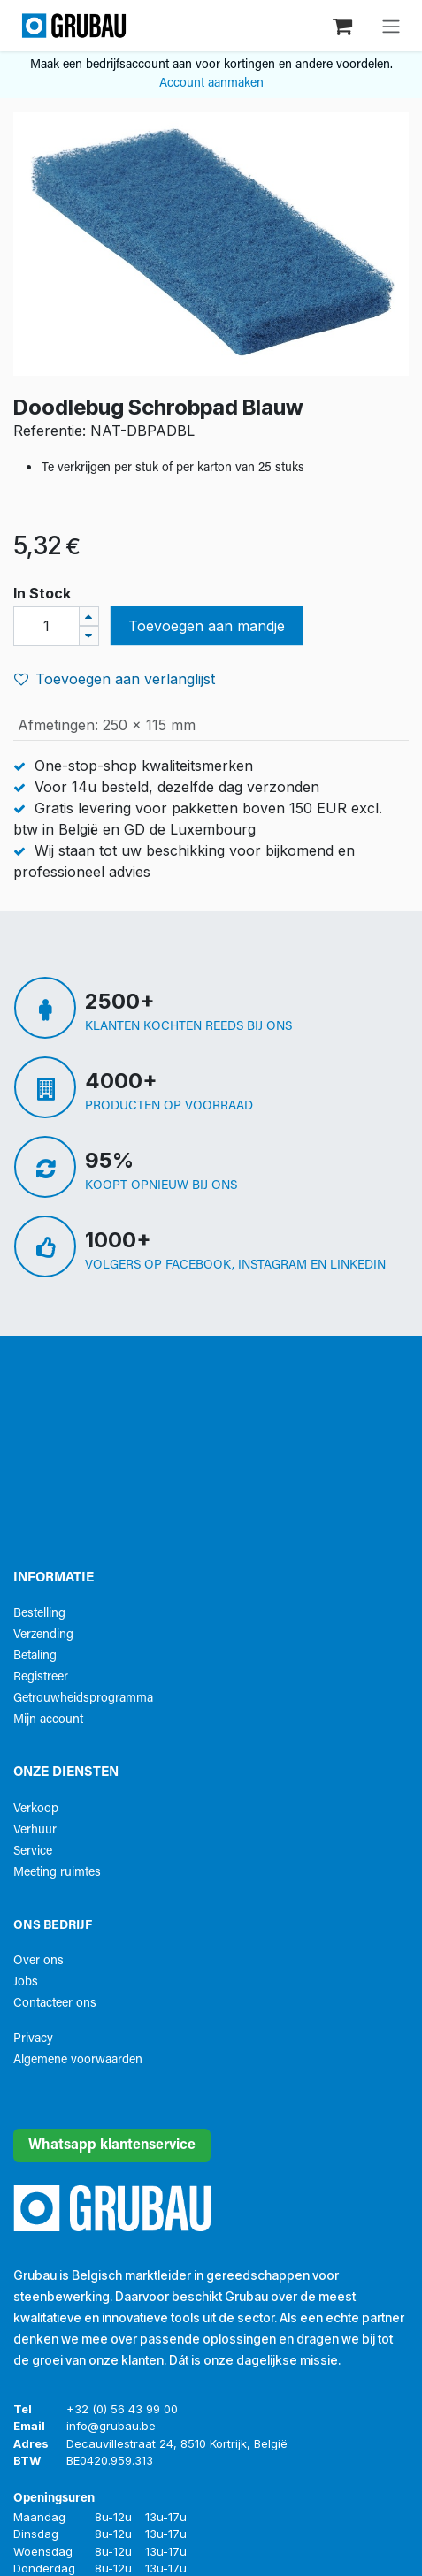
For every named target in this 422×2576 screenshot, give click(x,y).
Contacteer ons (54, 2003)
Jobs (25, 1982)
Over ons (38, 1961)
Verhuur (35, 1830)
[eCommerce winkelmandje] (344, 25)
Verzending (43, 1635)
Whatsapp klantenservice (112, 2145)
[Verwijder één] (89, 636)
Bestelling (39, 1613)
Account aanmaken (211, 83)
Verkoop (35, 1809)
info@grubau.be (111, 2426)
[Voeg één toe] (89, 616)
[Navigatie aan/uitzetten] (391, 25)
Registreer (40, 1677)
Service (32, 1851)
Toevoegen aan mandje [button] (206, 626)
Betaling (35, 1656)
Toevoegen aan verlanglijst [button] (114, 679)
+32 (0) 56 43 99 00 (122, 2409)
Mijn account (48, 1719)
